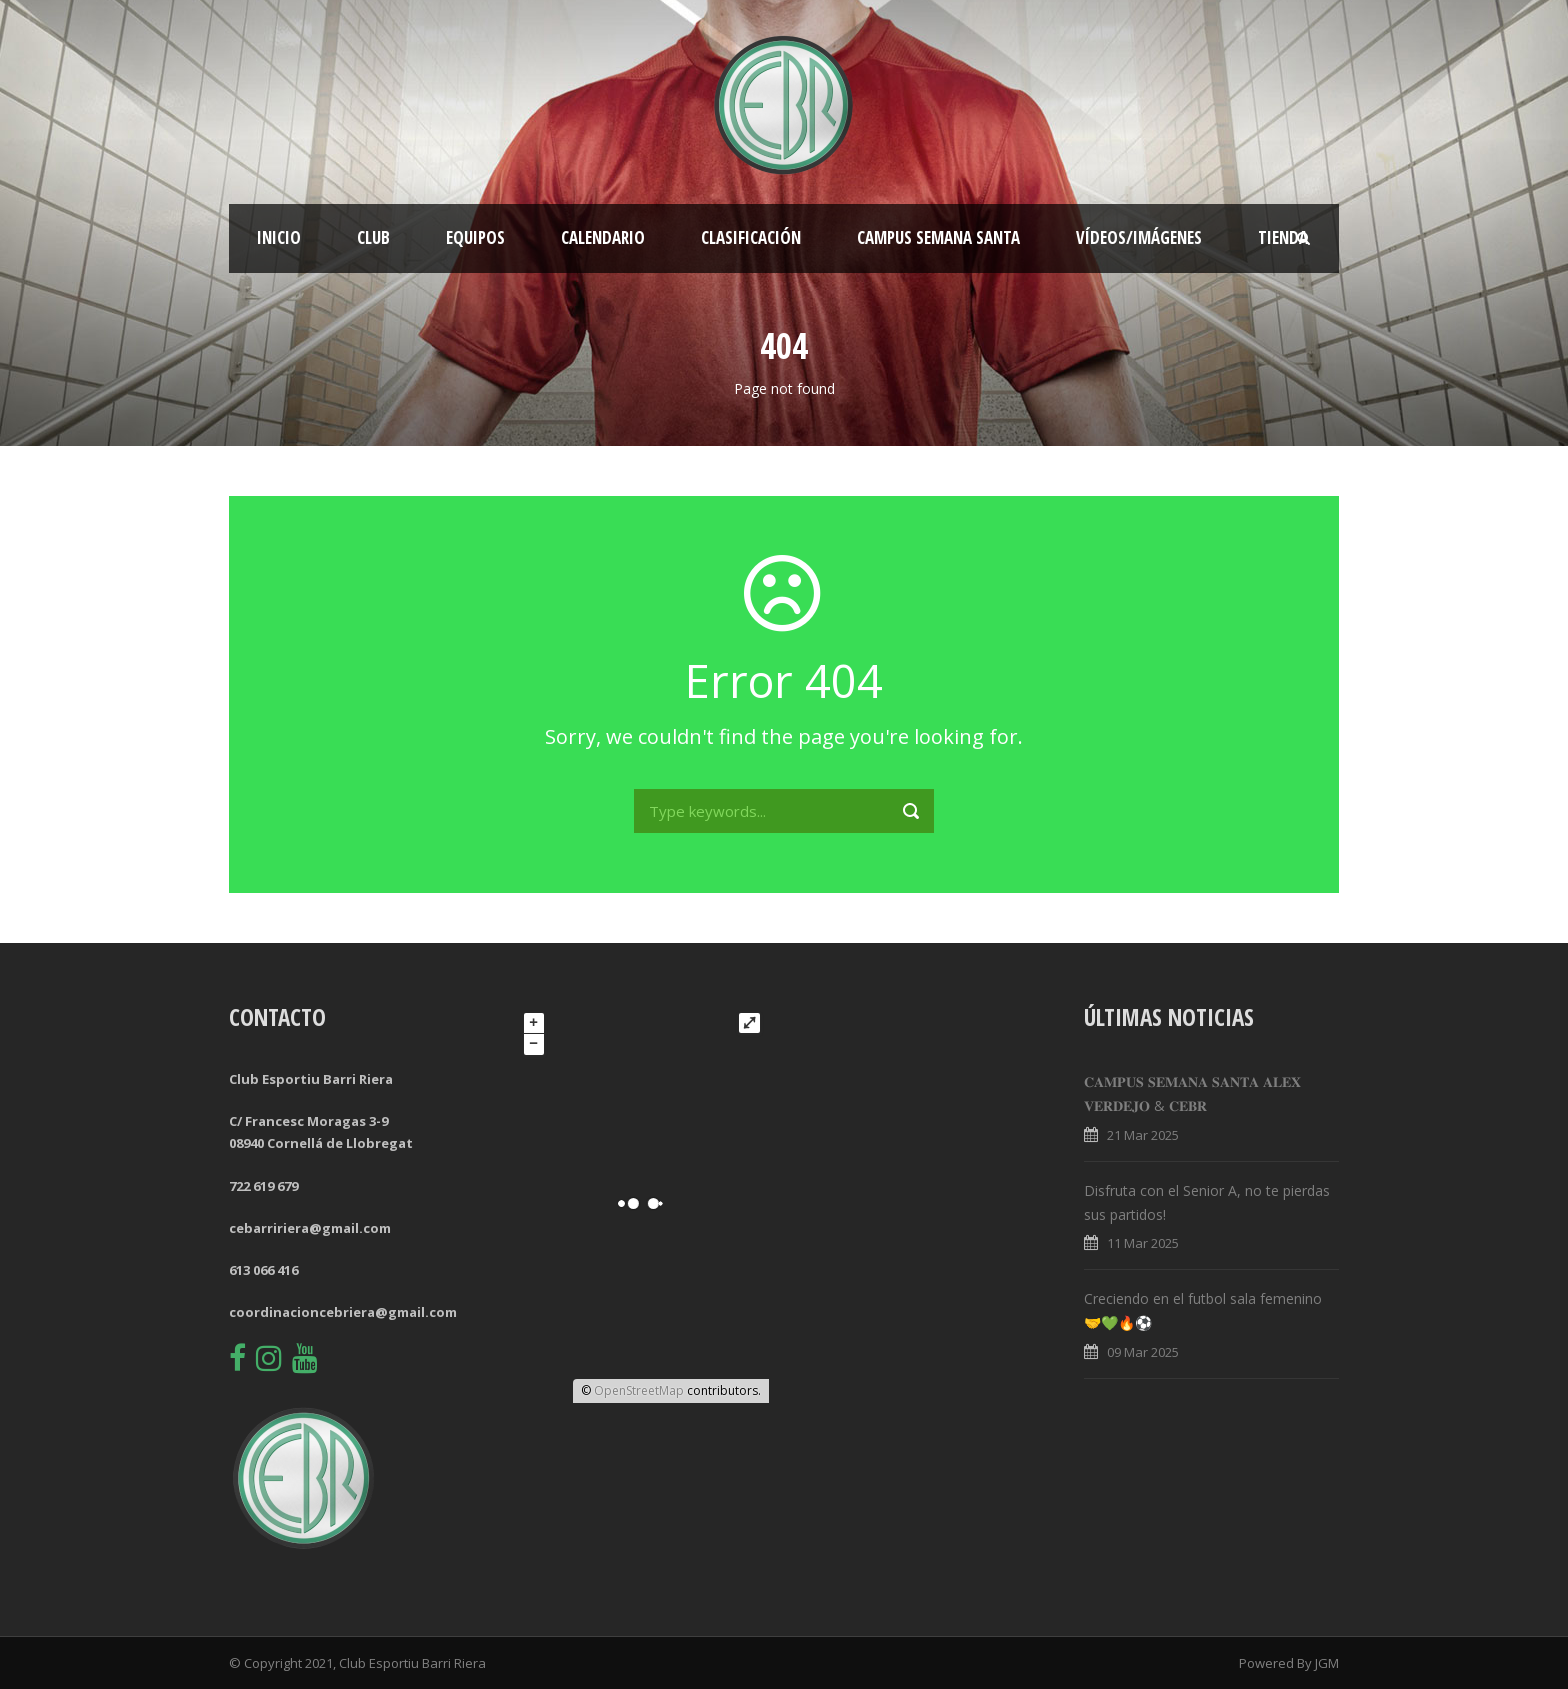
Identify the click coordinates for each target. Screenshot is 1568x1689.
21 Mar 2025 (1143, 1135)
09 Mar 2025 (1143, 1352)
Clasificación (751, 237)
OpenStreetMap (639, 1390)
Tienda (1283, 237)
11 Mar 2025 (1143, 1243)
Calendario (603, 237)
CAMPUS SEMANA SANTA (938, 237)
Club (373, 237)
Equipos (475, 237)
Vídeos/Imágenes (1139, 237)
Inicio (279, 237)
